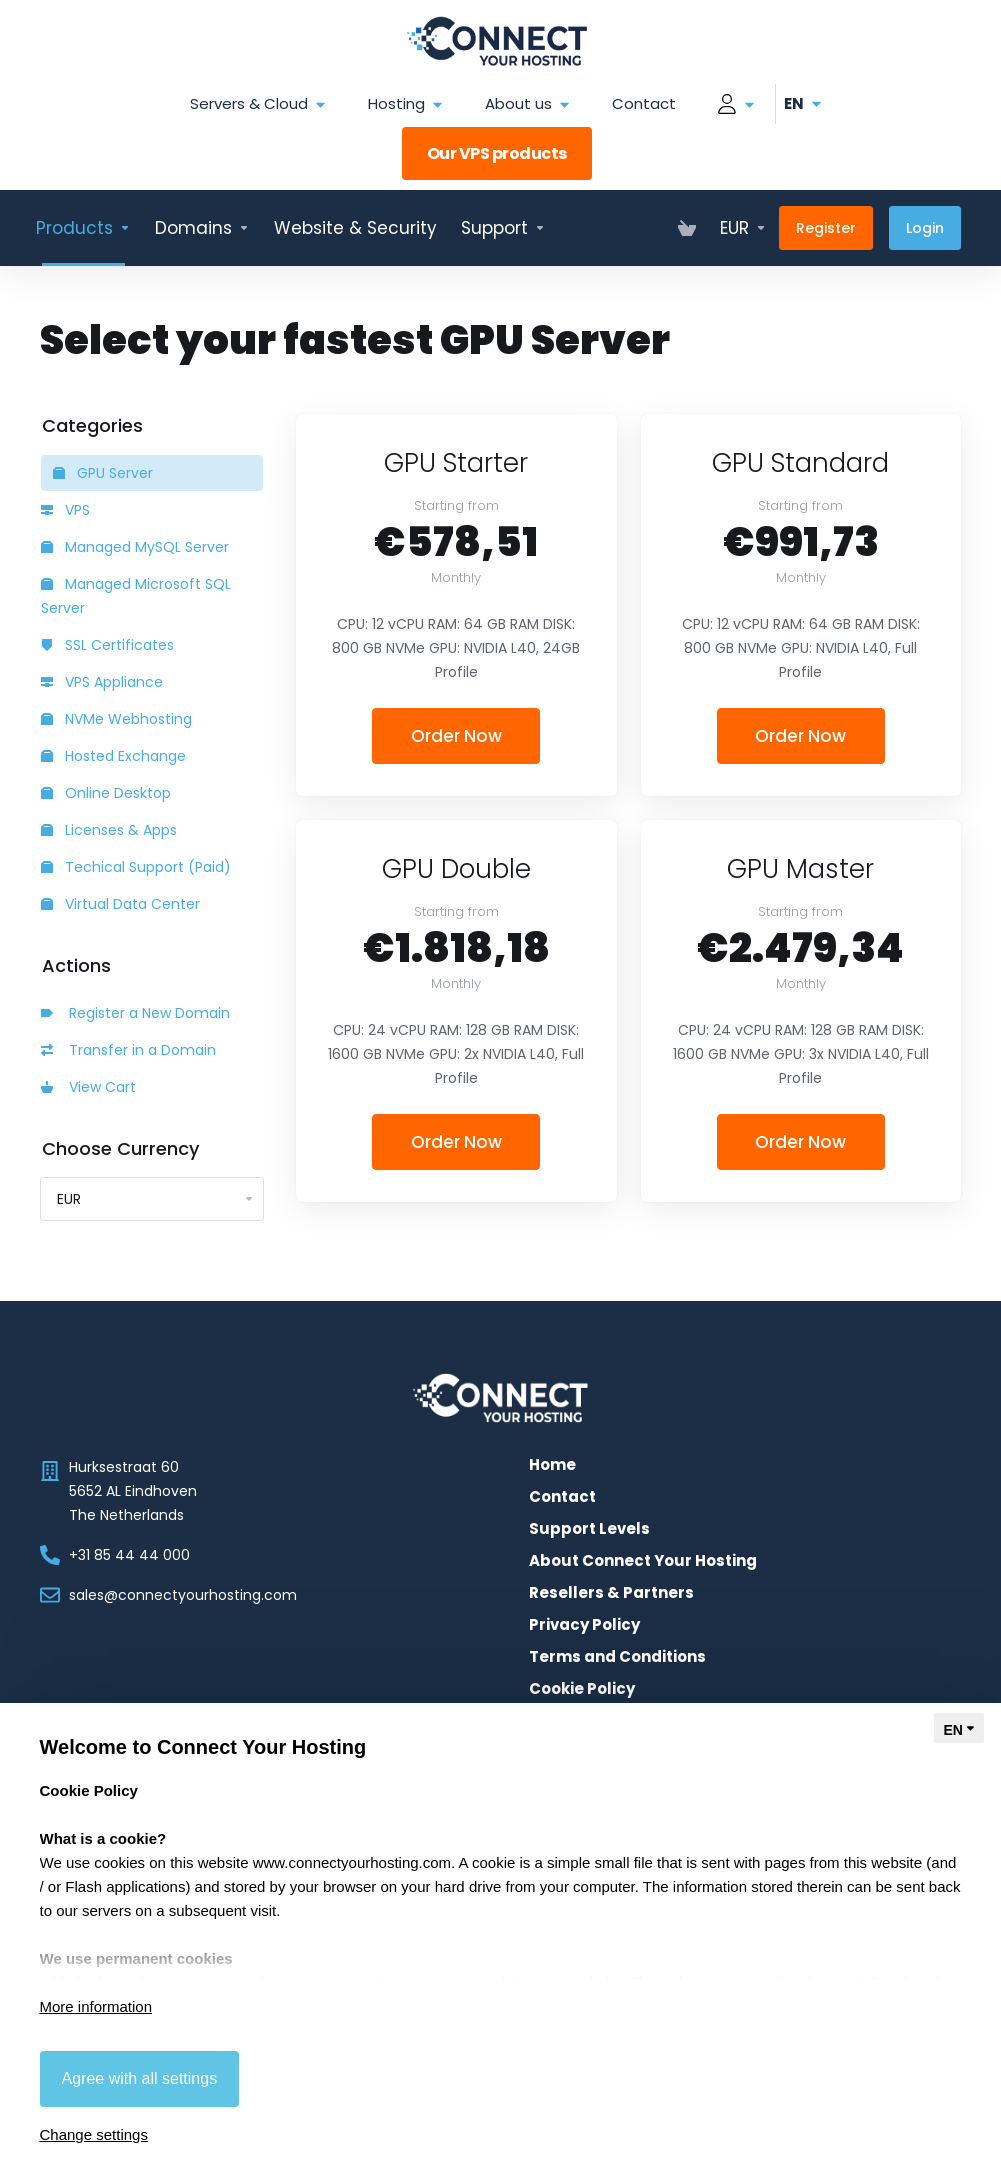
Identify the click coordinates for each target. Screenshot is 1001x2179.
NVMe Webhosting (116, 719)
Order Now (456, 736)
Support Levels (589, 1529)
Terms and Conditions (617, 1657)
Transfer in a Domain (128, 1050)
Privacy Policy (584, 1625)
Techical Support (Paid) (136, 867)
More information (96, 2006)
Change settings (94, 2134)
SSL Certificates (107, 645)
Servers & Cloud (259, 104)
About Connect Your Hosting (643, 1561)
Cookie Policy (582, 1689)
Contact (644, 103)
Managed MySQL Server (135, 547)
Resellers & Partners (611, 1593)
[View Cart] (687, 228)
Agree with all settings (140, 2078)
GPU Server (103, 473)
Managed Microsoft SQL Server (136, 596)
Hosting (406, 104)
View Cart (88, 1087)
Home (552, 1465)
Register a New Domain (135, 1013)
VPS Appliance (102, 682)
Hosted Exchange (113, 756)
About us (528, 104)
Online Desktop (106, 793)
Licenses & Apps (109, 830)
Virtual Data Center (120, 904)
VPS (65, 510)
